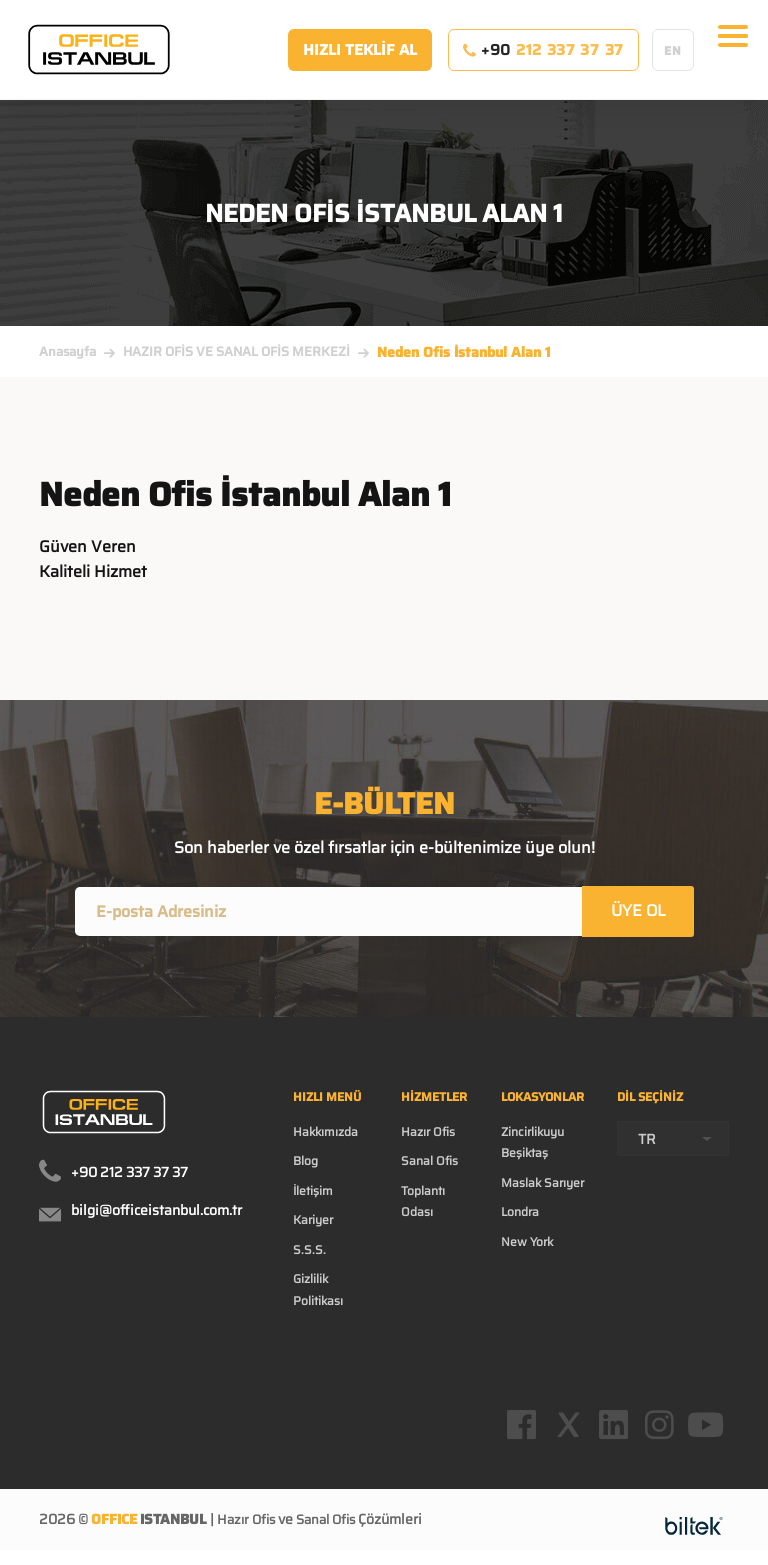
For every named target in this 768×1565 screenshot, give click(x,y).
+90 (543, 59)
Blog (305, 1164)
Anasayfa (67, 351)
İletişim (313, 1193)
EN (672, 59)
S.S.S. (309, 1252)
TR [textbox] (647, 1143)
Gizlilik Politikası (318, 1293)
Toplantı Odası (423, 1204)
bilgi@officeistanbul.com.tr (156, 1214)
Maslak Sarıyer (542, 1185)
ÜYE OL (639, 912)
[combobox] (673, 1142)
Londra (520, 1215)
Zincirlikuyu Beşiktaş (532, 1146)
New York (527, 1244)
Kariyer (313, 1223)
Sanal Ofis (429, 1164)
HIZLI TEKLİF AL (360, 59)
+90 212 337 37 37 (129, 1176)
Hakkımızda (325, 1135)
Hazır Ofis (428, 1135)
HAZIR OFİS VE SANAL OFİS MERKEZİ (236, 351)
